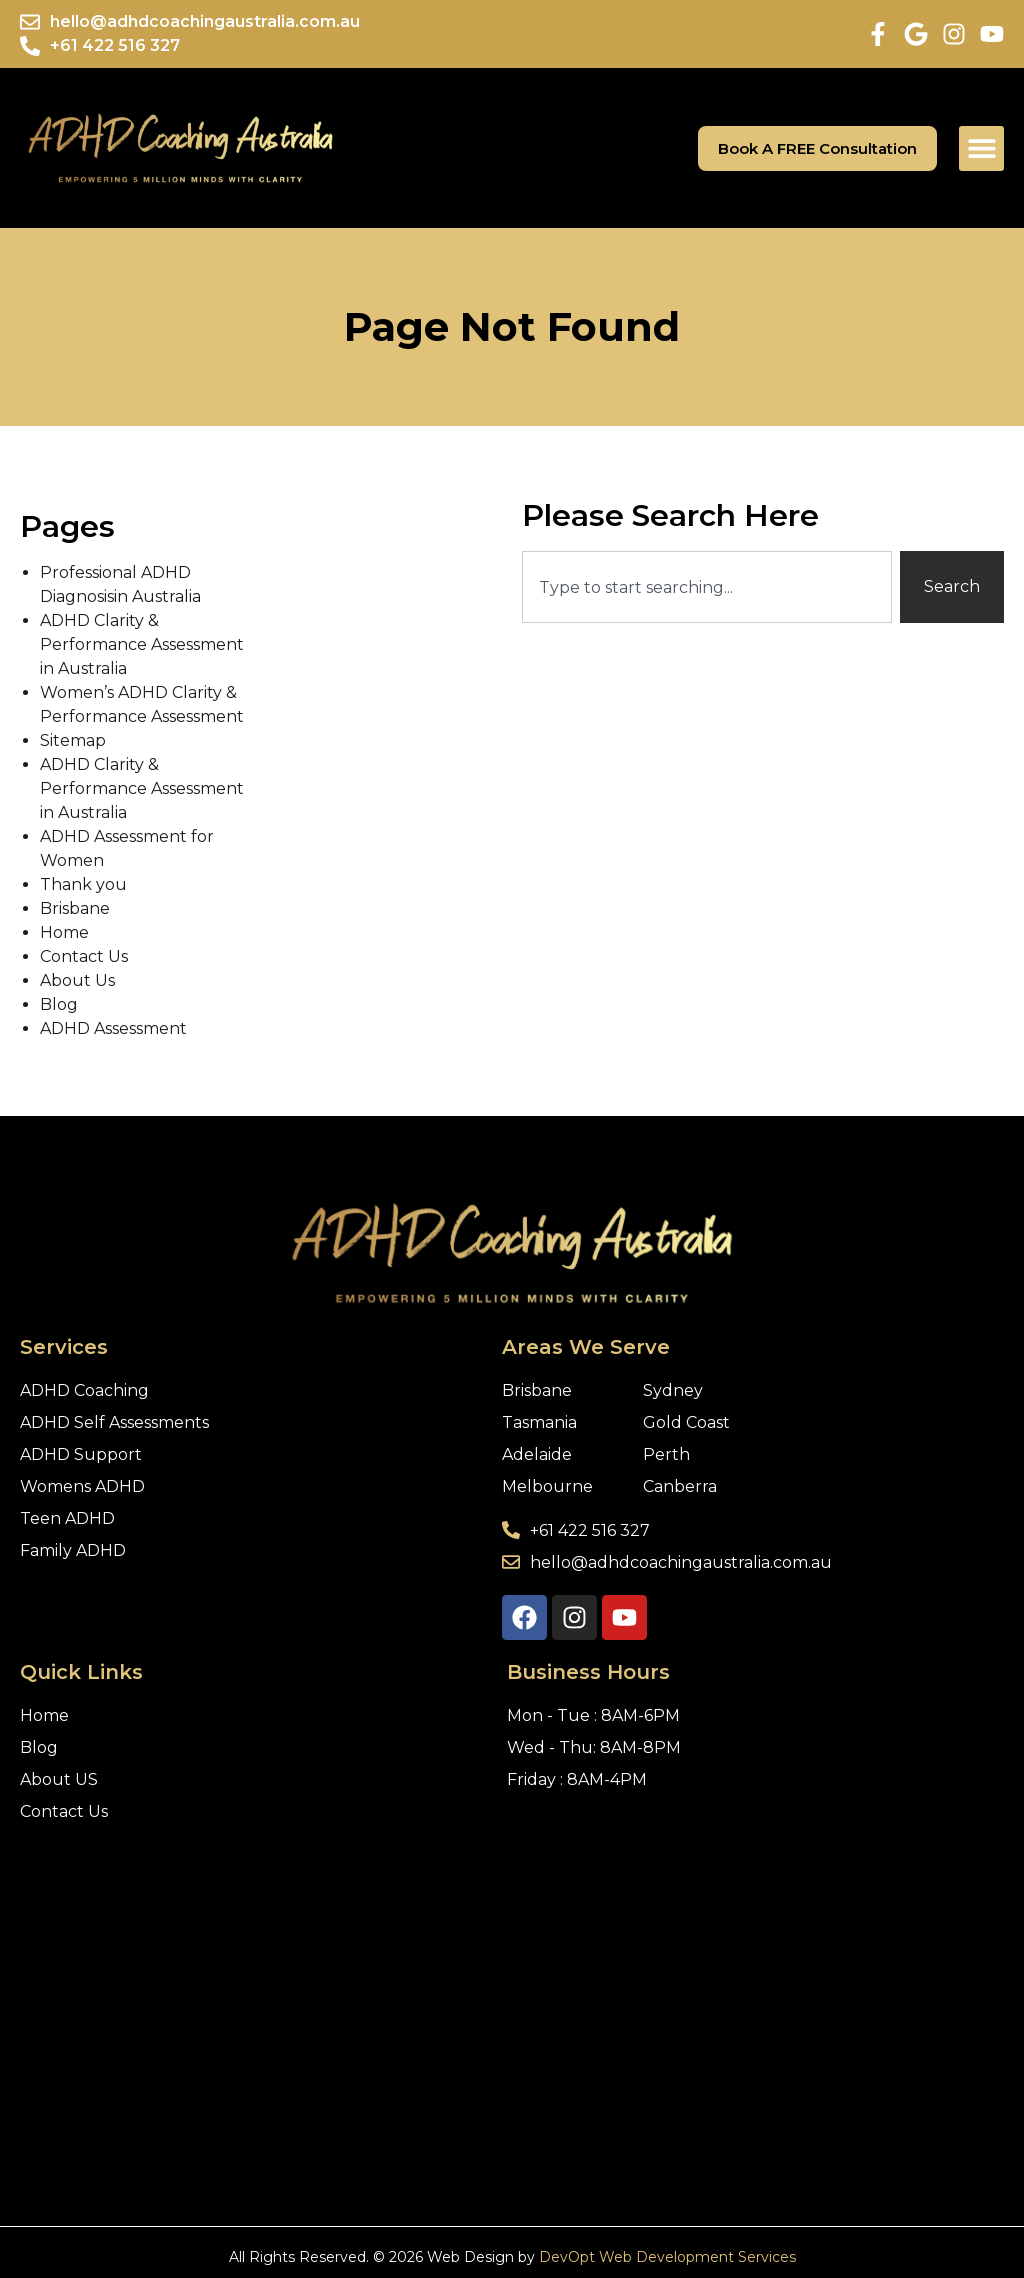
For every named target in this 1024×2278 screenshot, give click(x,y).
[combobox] (707, 587)
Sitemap (73, 740)
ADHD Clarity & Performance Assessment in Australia (142, 644)
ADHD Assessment (113, 1028)
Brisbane (75, 908)
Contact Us (84, 956)
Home (64, 932)
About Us (77, 980)
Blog (59, 1004)
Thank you (83, 884)
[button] (981, 148)
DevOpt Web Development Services (667, 2257)
